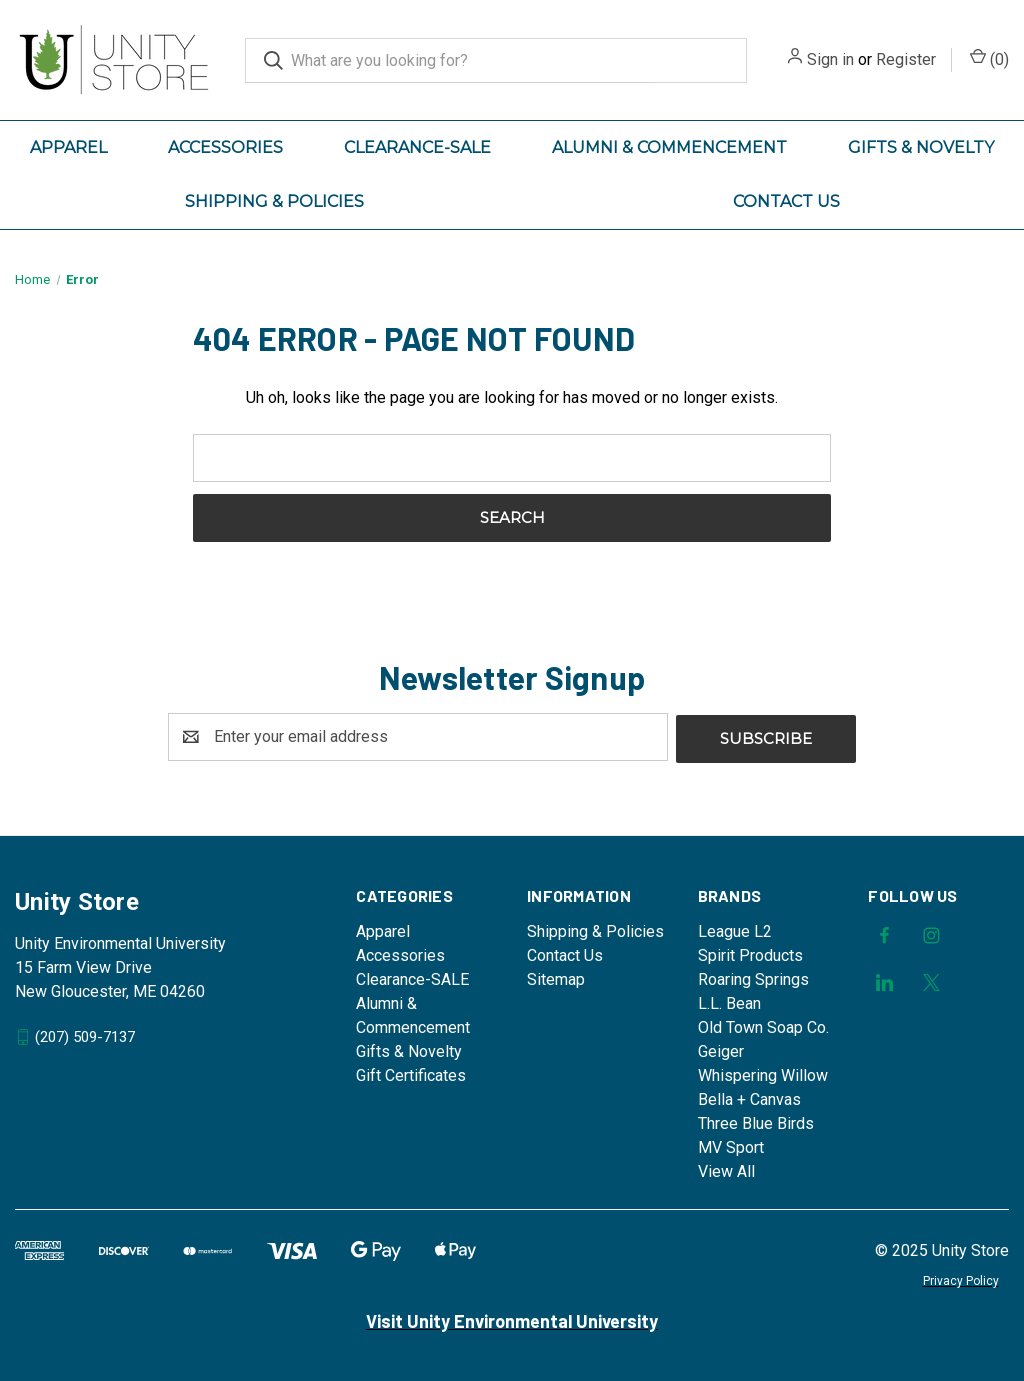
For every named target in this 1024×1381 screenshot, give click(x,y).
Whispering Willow (763, 1073)
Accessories (225, 147)
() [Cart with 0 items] (989, 58)
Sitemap (556, 977)
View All (726, 1169)
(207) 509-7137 (85, 1034)
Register (906, 59)
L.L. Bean (729, 1001)
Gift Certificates (411, 1073)
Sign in (830, 59)
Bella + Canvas (749, 1097)
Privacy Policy (961, 1279)
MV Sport (731, 1145)
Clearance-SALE (417, 147)
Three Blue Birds (756, 1121)
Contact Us (786, 201)
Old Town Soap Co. (763, 1025)
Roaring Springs (753, 977)
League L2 (735, 929)
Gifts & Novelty (921, 147)
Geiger (721, 1049)
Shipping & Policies (274, 201)
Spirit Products (750, 953)
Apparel (68, 147)
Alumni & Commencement (669, 147)
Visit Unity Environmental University (512, 1319)
